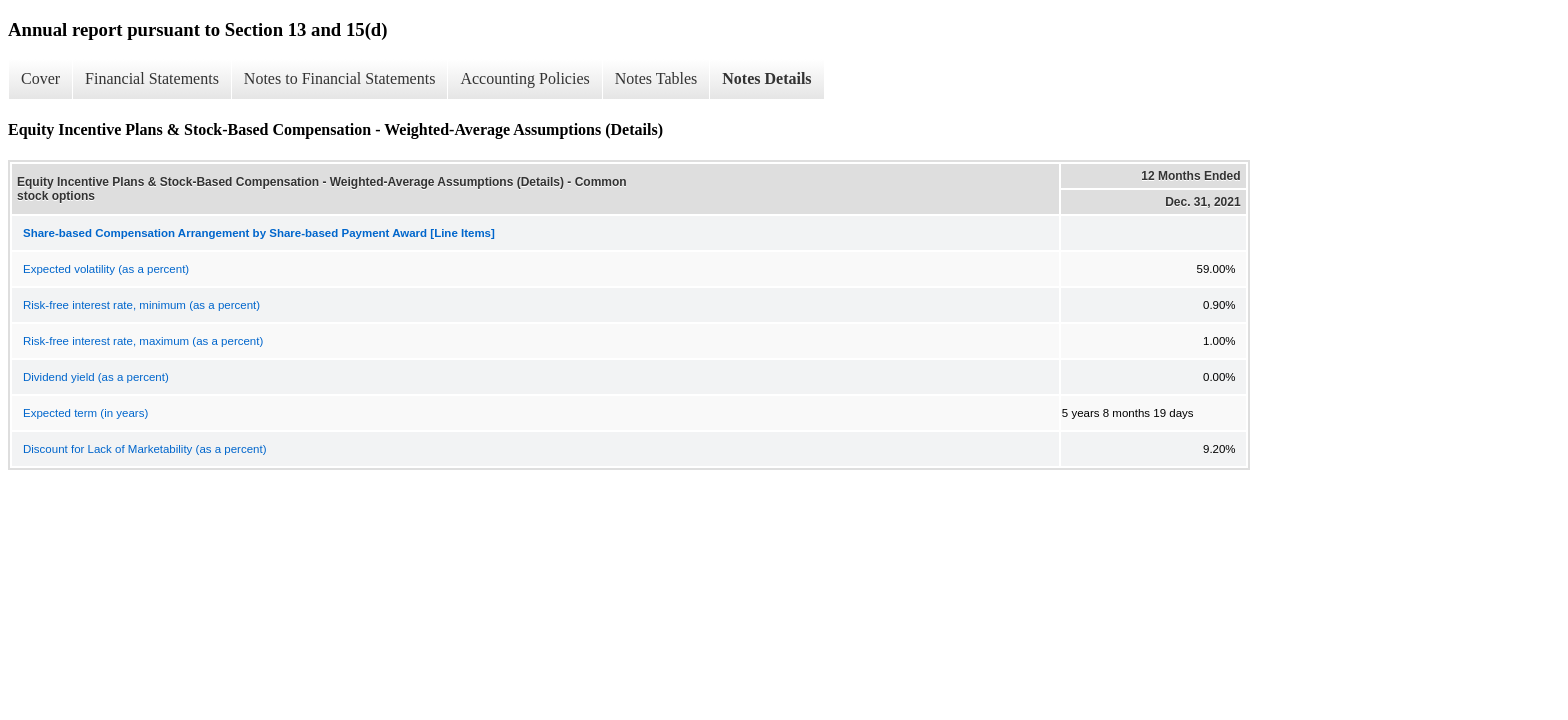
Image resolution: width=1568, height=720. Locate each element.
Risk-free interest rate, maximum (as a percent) (143, 341)
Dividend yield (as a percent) (96, 377)
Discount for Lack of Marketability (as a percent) (145, 449)
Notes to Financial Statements (340, 78)
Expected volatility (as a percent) (106, 269)
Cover (40, 78)
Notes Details (766, 78)
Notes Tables (656, 78)
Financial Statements (152, 78)
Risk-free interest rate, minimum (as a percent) (141, 305)
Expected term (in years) (85, 413)
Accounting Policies (524, 78)
